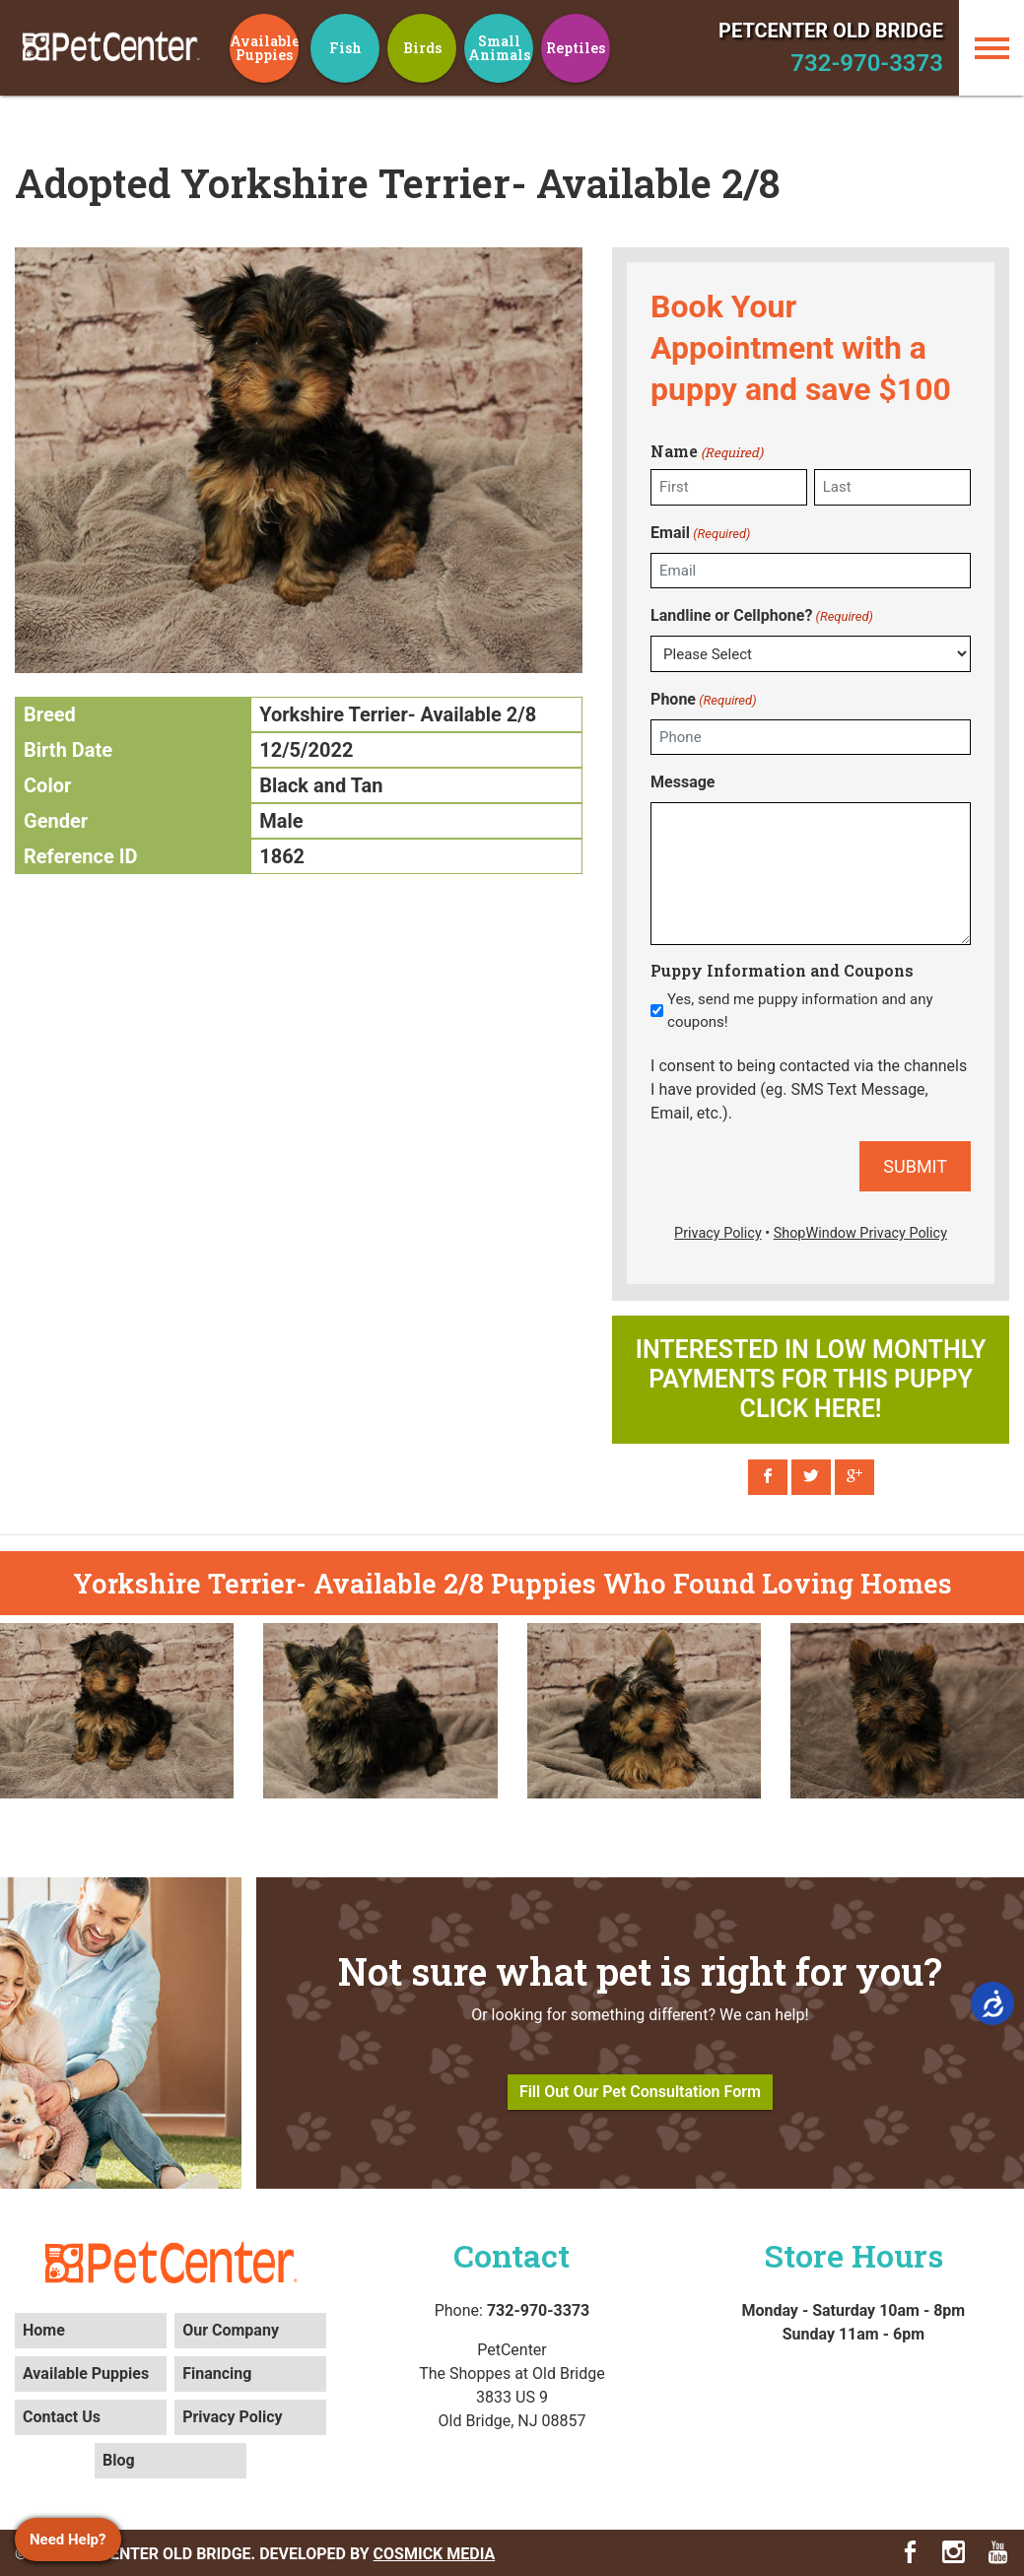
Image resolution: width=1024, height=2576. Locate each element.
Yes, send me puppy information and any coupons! (800, 1010)
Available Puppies (86, 2373)
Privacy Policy (232, 2416)
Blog (118, 2460)
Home (44, 2330)
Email (700, 533)
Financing (216, 2373)
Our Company (230, 2330)
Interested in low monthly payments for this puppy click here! (811, 1379)
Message (682, 782)
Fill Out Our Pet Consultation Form (640, 2091)
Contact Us (62, 2416)
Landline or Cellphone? (761, 616)
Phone (703, 700)
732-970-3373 (866, 63)
